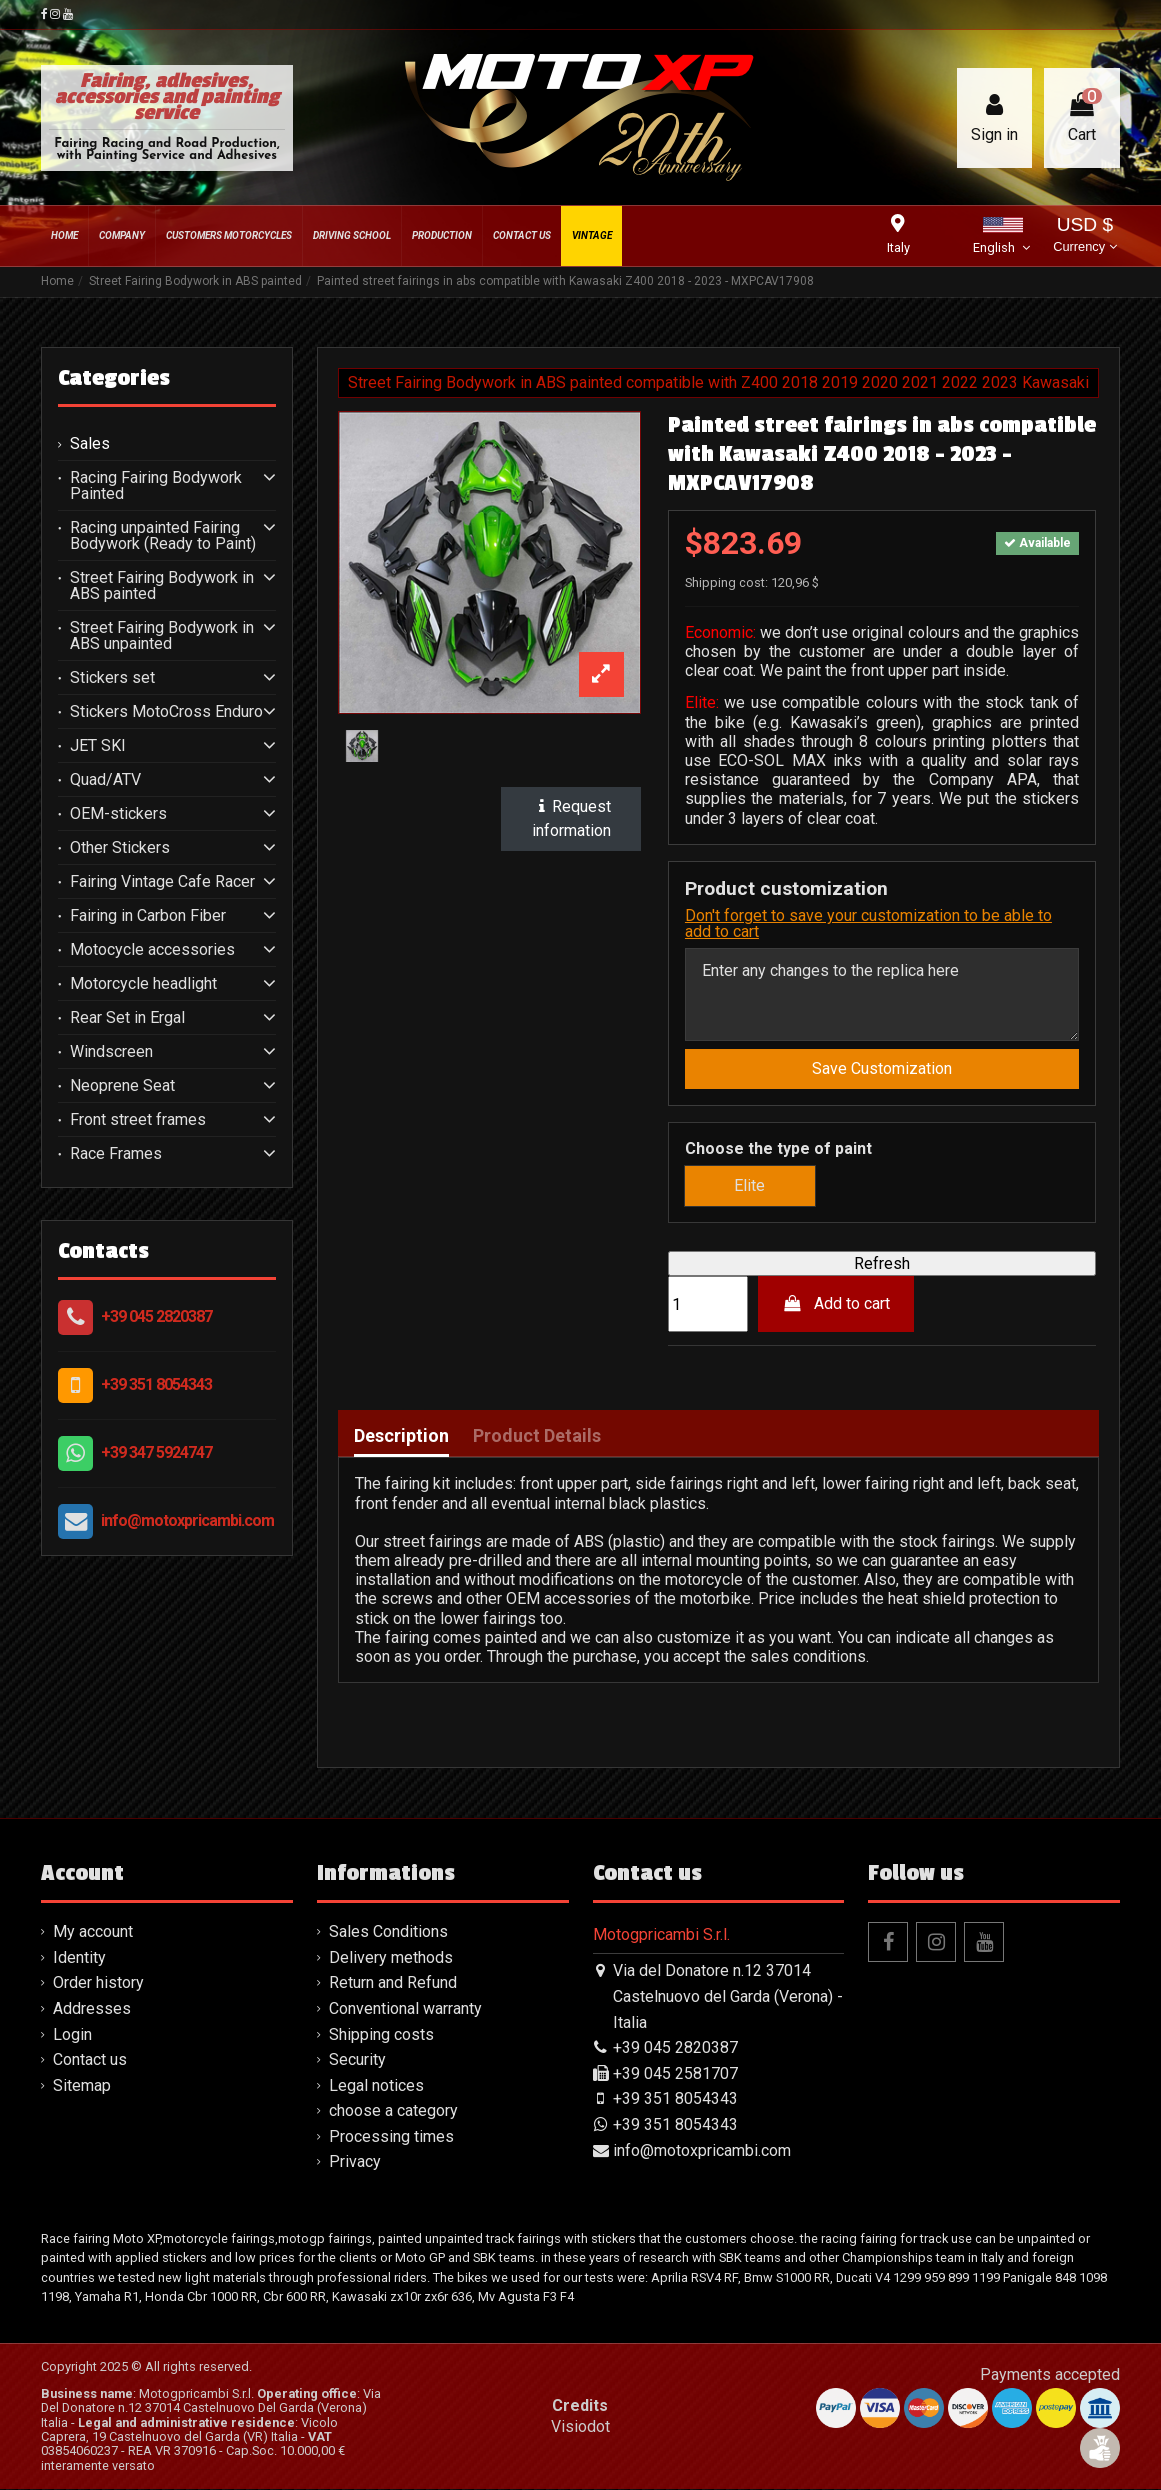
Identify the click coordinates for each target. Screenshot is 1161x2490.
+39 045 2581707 (675, 2073)
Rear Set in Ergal (127, 1018)
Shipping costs (381, 2034)
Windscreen (111, 1052)
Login (72, 2034)
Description (401, 1437)
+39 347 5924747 (156, 1452)
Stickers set (112, 678)
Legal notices (376, 2085)
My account (93, 1932)
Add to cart (836, 1304)
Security (357, 2059)
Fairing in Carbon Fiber (148, 916)
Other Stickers (120, 848)
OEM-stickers (118, 814)
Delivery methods (391, 1957)
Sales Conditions (388, 1932)
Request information (571, 818)
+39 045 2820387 (156, 1316)
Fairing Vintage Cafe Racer (162, 882)
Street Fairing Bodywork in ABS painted (162, 586)
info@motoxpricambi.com (187, 1520)
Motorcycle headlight (143, 984)
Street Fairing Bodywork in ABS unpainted (162, 636)
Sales (90, 444)
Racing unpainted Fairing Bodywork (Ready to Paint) (163, 536)
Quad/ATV (105, 780)
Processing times (391, 2136)
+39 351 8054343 (156, 1384)
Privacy (355, 2162)
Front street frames (138, 1120)
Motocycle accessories (152, 950)
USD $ (1084, 236)
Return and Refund (393, 1983)
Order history (98, 1983)
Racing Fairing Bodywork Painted (156, 486)
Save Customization (882, 1068)
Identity (79, 1957)
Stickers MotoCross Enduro (166, 712)
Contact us (90, 2059)
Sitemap (82, 2085)
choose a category (393, 2111)
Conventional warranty (405, 2008)
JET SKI (98, 746)
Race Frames (116, 1154)
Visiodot (580, 2427)
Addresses (92, 2008)
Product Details (537, 1437)
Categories (114, 378)
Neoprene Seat (122, 1086)
